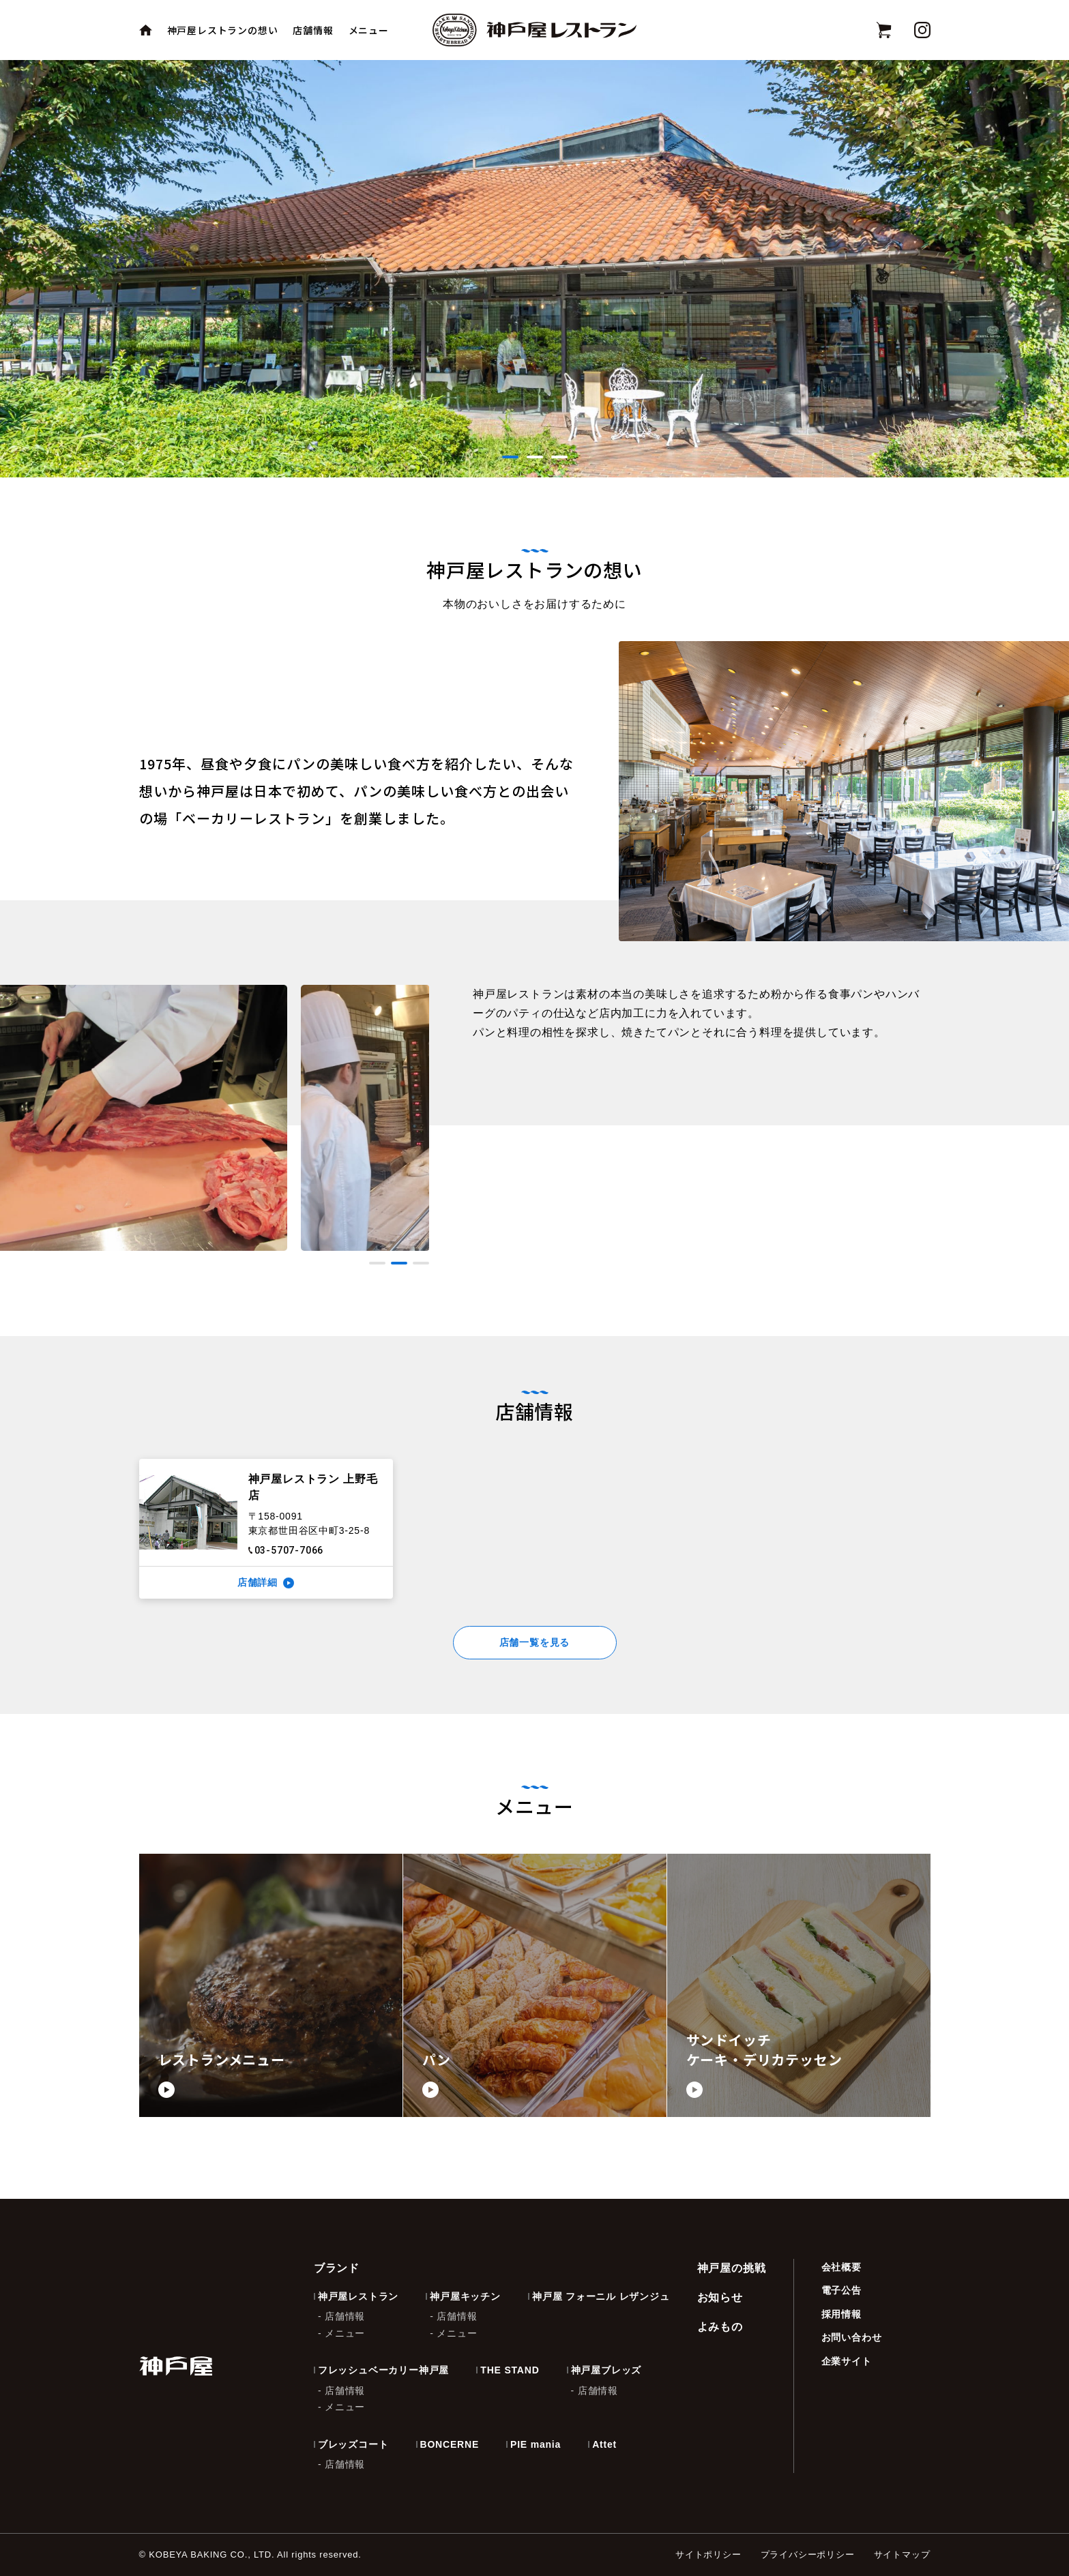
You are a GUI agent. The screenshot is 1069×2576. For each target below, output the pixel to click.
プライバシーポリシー (808, 2554)
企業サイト (846, 2361)
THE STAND (509, 2370)
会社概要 (841, 2267)
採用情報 (841, 2314)
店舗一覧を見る (534, 1642)
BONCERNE (450, 2444)
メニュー (369, 30)
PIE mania (535, 2444)
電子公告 (841, 2290)
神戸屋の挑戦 (731, 2268)
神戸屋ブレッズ (606, 2370)
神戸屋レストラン (358, 2296)
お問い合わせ (851, 2337)
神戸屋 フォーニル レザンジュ (601, 2296)
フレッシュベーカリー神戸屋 (383, 2370)
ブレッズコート (353, 2444)
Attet (604, 2444)
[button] (510, 457)
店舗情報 (313, 30)
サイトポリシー (708, 2554)
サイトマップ (902, 2554)
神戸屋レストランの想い (222, 30)
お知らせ (720, 2297)
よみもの (720, 2327)
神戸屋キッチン (465, 2296)
